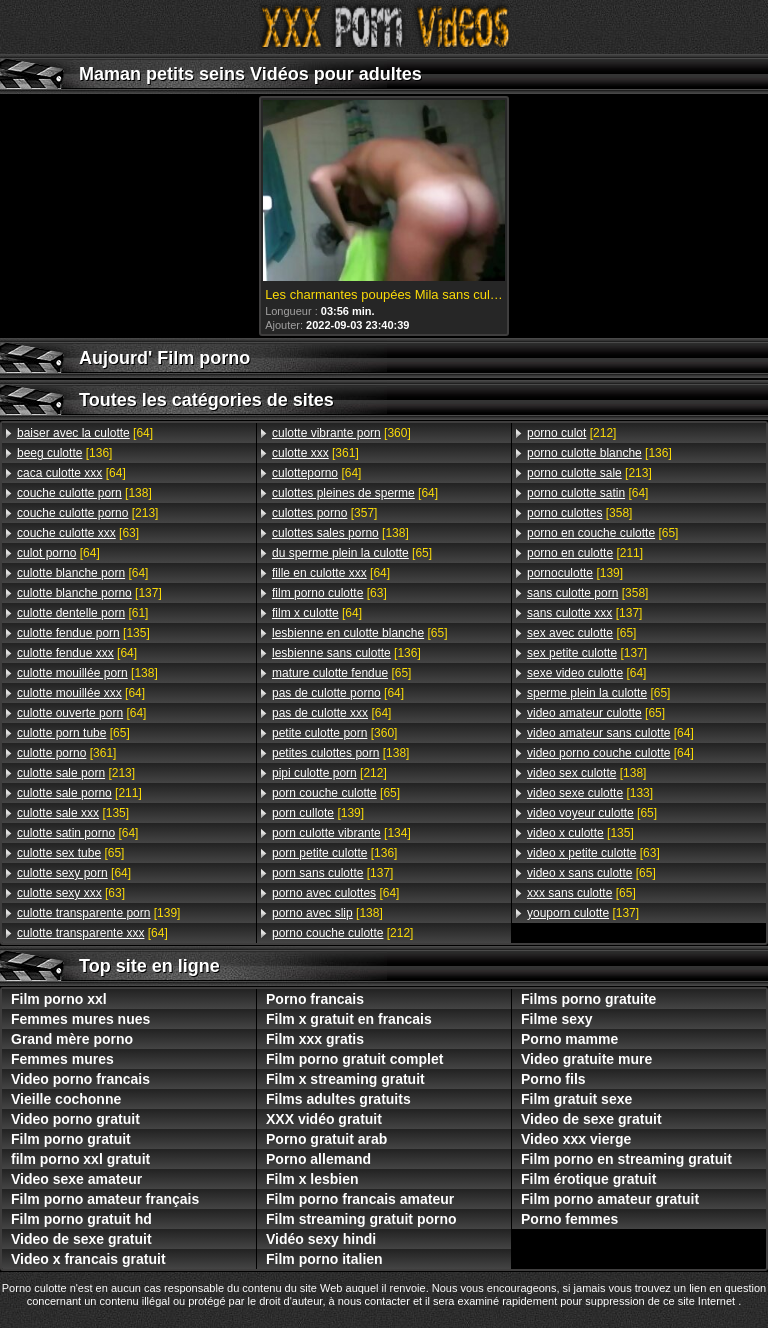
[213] (87, 513)
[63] (78, 533)
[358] (579, 513)
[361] (66, 753)
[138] (84, 493)
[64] (85, 433)
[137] (89, 593)
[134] (341, 833)
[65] (73, 733)
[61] (82, 613)
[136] (64, 453)
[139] (98, 913)
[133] (590, 793)
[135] (83, 633)
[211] (79, 793)
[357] (324, 513)
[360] (341, 433)
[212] (329, 773)
